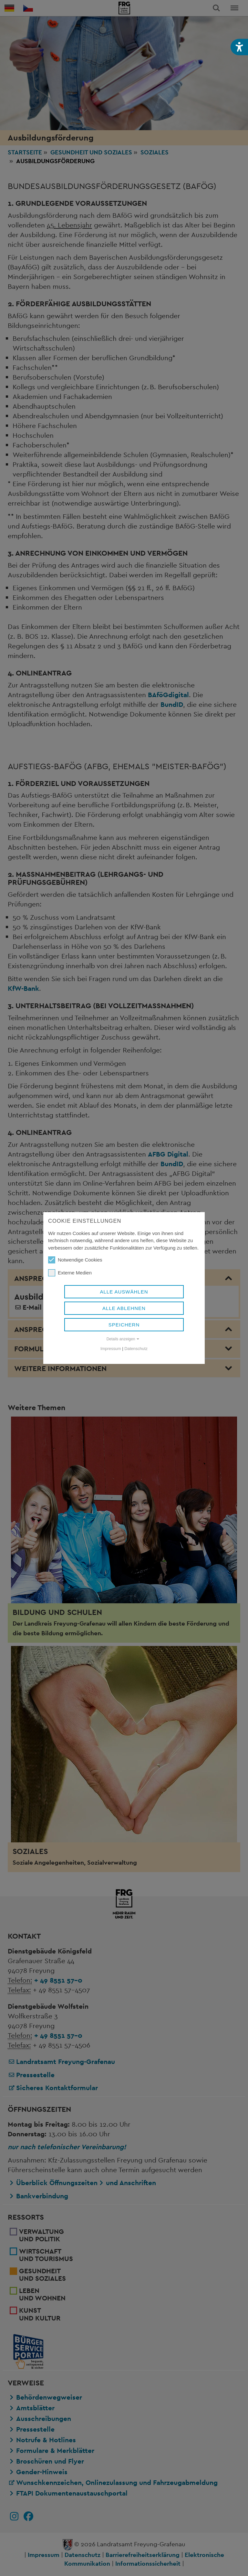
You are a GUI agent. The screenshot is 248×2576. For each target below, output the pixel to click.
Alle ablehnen (124, 1308)
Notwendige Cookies (75, 1259)
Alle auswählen (124, 1291)
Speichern (124, 1324)
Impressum (110, 1348)
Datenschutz (136, 1348)
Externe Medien (70, 1272)
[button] (239, 47)
